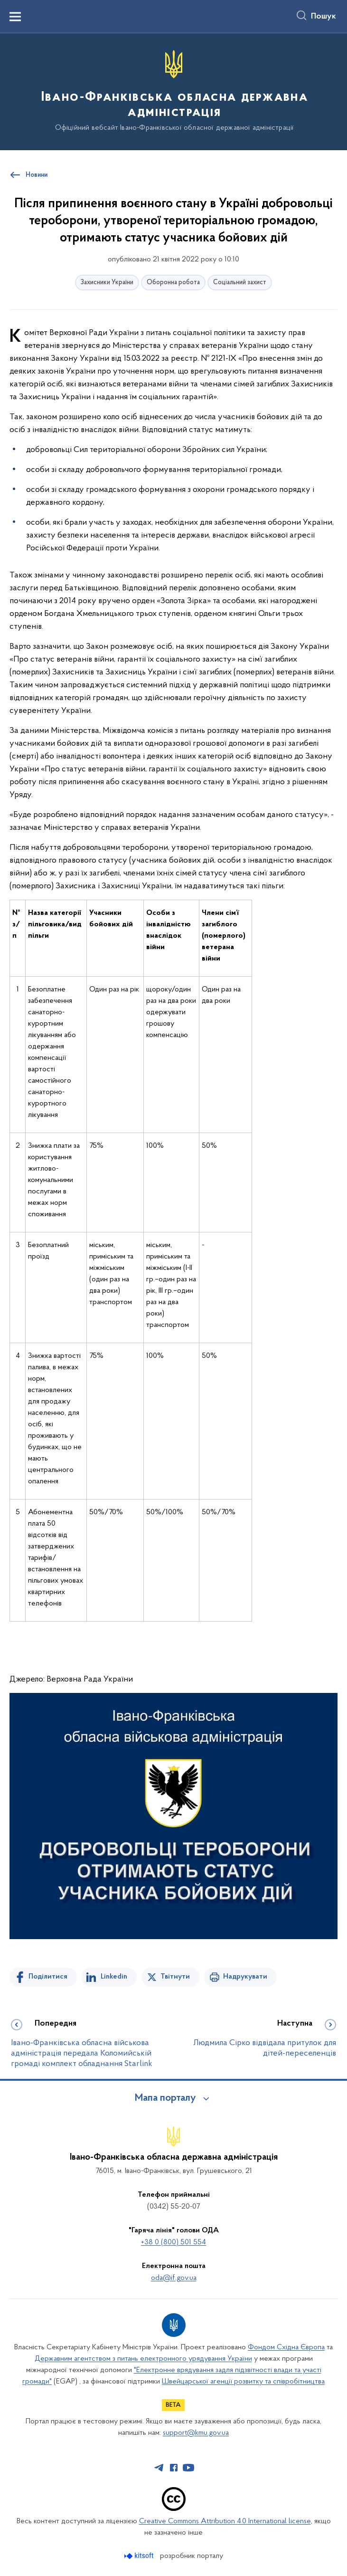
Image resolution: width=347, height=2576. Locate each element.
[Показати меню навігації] (15, 16)
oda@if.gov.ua (174, 2278)
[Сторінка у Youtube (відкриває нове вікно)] (188, 2467)
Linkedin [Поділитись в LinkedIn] (114, 1976)
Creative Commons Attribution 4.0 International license (225, 2521)
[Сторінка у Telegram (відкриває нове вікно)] (159, 2467)
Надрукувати (245, 1976)
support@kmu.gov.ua (196, 2433)
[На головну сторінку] (173, 91)
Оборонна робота (173, 282)
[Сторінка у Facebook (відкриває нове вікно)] (173, 2467)
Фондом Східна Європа (286, 2347)
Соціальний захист (239, 282)
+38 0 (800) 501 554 (173, 2242)
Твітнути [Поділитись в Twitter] (175, 1976)
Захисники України (107, 282)
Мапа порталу (165, 2098)
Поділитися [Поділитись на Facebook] (47, 1976)
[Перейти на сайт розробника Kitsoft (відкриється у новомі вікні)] (139, 2555)
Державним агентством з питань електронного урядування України (143, 2359)
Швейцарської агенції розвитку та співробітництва (243, 2381)
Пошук (323, 16)
